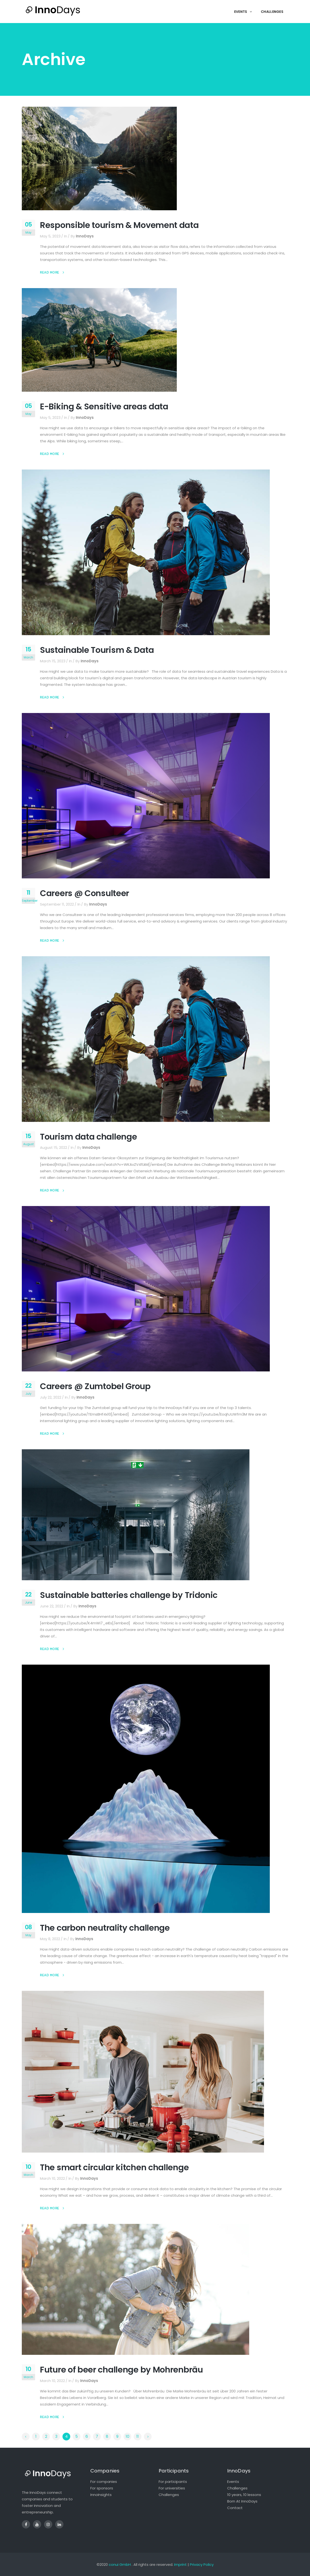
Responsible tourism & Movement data (119, 225)
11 (137, 2436)
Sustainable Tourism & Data (97, 650)
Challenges (169, 2494)
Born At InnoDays (242, 2501)
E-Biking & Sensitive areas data (104, 406)
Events (233, 2481)
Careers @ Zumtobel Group (95, 1386)
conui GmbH (120, 2564)
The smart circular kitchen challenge (114, 2167)
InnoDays (85, 236)
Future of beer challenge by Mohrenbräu (121, 2369)
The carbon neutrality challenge (105, 1928)
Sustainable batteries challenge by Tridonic (128, 1595)
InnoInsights (101, 2494)
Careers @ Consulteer (84, 893)
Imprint (180, 2564)
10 (127, 2436)
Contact (235, 2507)
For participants (173, 2481)
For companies (103, 2481)
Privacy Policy (202, 2564)
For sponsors (101, 2488)
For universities (172, 2488)
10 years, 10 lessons (244, 2494)
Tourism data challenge (88, 1136)
